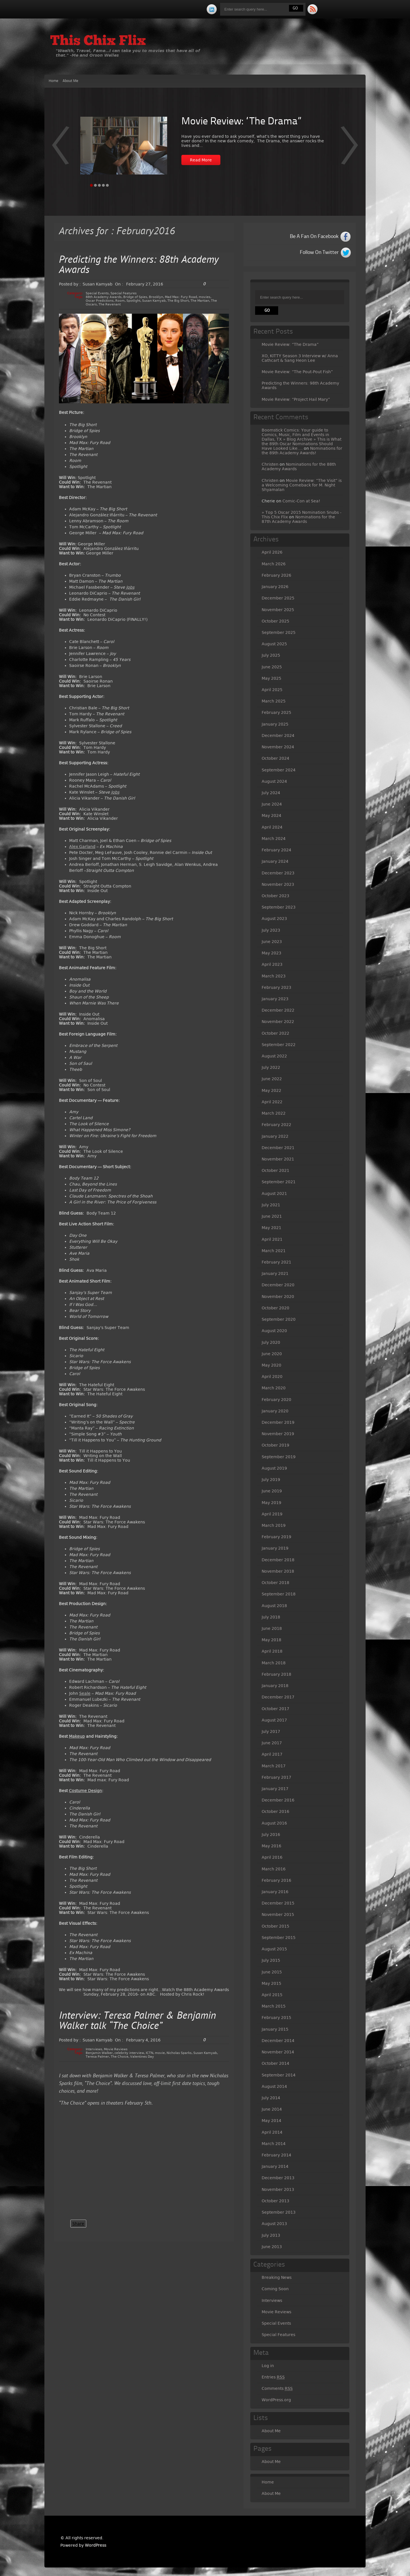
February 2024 (276, 850)
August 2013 (274, 2223)
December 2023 (278, 873)
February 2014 (276, 2155)
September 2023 (279, 907)
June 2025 (272, 667)
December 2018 (278, 1560)
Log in (268, 2365)
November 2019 (278, 1433)
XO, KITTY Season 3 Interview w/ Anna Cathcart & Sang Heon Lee (300, 358)
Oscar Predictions (100, 301)
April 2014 (272, 2132)
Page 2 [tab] (95, 185)
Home (53, 81)
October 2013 (275, 2201)
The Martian (199, 301)
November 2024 (278, 747)
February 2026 (276, 575)
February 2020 (276, 1399)
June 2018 (272, 1628)
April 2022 (272, 1102)
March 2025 (274, 701)
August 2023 (274, 918)
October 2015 (275, 1926)
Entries (273, 2377)
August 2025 (274, 644)
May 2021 (271, 1227)
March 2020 (274, 1388)
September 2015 (279, 1937)
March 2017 (274, 1766)
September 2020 (279, 1319)
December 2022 (278, 1010)
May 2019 (271, 1502)
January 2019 (275, 1548)
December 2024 (278, 735)
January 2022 (275, 1136)
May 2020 (271, 1365)
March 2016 (274, 1869)
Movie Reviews (116, 2049)
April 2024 (272, 827)
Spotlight (133, 301)
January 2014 (275, 2166)
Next (60, 149)
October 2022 (275, 1033)
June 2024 (272, 804)
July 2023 (271, 930)
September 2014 (279, 2075)
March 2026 (274, 564)
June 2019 (272, 1491)
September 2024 (279, 770)
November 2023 (278, 884)
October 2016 (275, 1811)
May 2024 (271, 815)
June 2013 (272, 2246)
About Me (70, 81)
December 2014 (278, 2040)
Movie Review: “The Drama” (241, 122)
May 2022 (271, 1090)
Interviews (94, 2049)
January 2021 (275, 1273)
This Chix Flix (98, 41)
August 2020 (274, 1330)
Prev (349, 149)
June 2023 (272, 941)
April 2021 (272, 1239)
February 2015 (276, 2017)
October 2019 (275, 1445)
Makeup (77, 1736)
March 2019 (274, 1525)
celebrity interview (129, 2053)
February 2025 (276, 712)
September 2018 (279, 1594)
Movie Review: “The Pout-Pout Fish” (297, 371)
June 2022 (272, 1079)
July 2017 (271, 1731)
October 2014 (275, 2063)
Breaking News (277, 2277)
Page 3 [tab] (99, 185)
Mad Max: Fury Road (181, 297)
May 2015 (271, 1983)
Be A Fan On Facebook (314, 236)
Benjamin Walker (99, 2053)
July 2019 (271, 1479)
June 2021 (272, 1216)
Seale (85, 1693)
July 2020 (271, 1342)
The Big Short (178, 301)
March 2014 (274, 2143)
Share (78, 2223)
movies (204, 297)
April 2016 (272, 1857)
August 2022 (274, 1056)
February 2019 (276, 1536)
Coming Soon (275, 2289)
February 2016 (276, 1880)
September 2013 (279, 2212)
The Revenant (110, 304)
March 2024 (274, 838)
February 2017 (276, 1777)
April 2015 (272, 1994)
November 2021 (278, 1159)
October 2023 (275, 895)
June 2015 (272, 1972)
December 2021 (278, 1147)
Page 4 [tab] (103, 185)
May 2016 (271, 1846)
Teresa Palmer (97, 2057)
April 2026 (272, 552)
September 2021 (279, 1182)
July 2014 (271, 2098)
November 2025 (278, 609)
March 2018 (274, 1663)
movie (160, 2053)
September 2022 (279, 1044)
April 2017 (272, 1754)
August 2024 (274, 781)
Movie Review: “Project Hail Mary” (296, 399)
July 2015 (271, 1960)
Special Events (97, 293)
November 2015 (278, 1914)
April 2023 (272, 964)
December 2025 (278, 598)
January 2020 (275, 1411)
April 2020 (272, 1376)
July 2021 (271, 1205)
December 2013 (278, 2178)
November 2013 (278, 2189)
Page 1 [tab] (91, 185)
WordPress (95, 2545)
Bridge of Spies (135, 297)
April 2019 (272, 1514)
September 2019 (279, 1457)
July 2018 (271, 1617)
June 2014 (272, 2109)
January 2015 (275, 2029)
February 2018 (276, 1674)
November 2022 (278, 1021)
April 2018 (272, 1651)
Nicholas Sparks (179, 2053)
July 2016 (271, 1834)
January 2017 (275, 1788)
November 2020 (278, 1296)
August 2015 (274, 1949)
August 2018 (274, 1605)
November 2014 (278, 2052)
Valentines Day (142, 2057)
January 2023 (275, 999)
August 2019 (274, 1468)
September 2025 (279, 632)
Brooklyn (156, 297)
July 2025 (271, 655)
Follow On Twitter (319, 252)
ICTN (149, 2053)
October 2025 (275, 621)
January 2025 (275, 724)
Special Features (123, 293)
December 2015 (278, 1903)
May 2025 (271, 678)
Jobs (130, 587)
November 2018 (278, 1571)
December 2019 (278, 1422)
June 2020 (272, 1353)
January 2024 (275, 861)
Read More (201, 160)
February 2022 (276, 1124)
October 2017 (275, 1708)
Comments (277, 2388)
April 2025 (272, 689)
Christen (270, 464)
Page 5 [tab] (107, 185)
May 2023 (271, 953)
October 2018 (275, 1582)
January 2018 (275, 1685)
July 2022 (271, 1067)
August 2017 (274, 1720)
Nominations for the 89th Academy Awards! (302, 450)
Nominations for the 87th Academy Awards (298, 519)
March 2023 (274, 976)
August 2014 (274, 2086)
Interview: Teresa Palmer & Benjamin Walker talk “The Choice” (137, 2021)
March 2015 (274, 2006)
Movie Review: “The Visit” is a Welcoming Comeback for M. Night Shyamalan (302, 485)
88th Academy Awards (104, 297)
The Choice (119, 2057)
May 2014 (271, 2120)
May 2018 (271, 1640)
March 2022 (274, 1113)
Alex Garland (82, 846)
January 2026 (275, 586)
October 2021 (275, 1170)
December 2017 (278, 1697)
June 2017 (272, 1743)
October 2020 (275, 1308)
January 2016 (275, 1891)
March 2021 (274, 1250)
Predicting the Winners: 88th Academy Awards (139, 265)
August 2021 (274, 1193)
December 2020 (278, 1285)
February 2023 (276, 987)
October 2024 (275, 758)
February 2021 (276, 1262)
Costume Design (85, 1790)
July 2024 (271, 792)
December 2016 (278, 1800)
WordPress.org (276, 2400)
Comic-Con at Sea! (301, 501)
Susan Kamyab (154, 301)
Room (120, 301)
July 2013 (271, 2235)
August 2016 (274, 1823)
